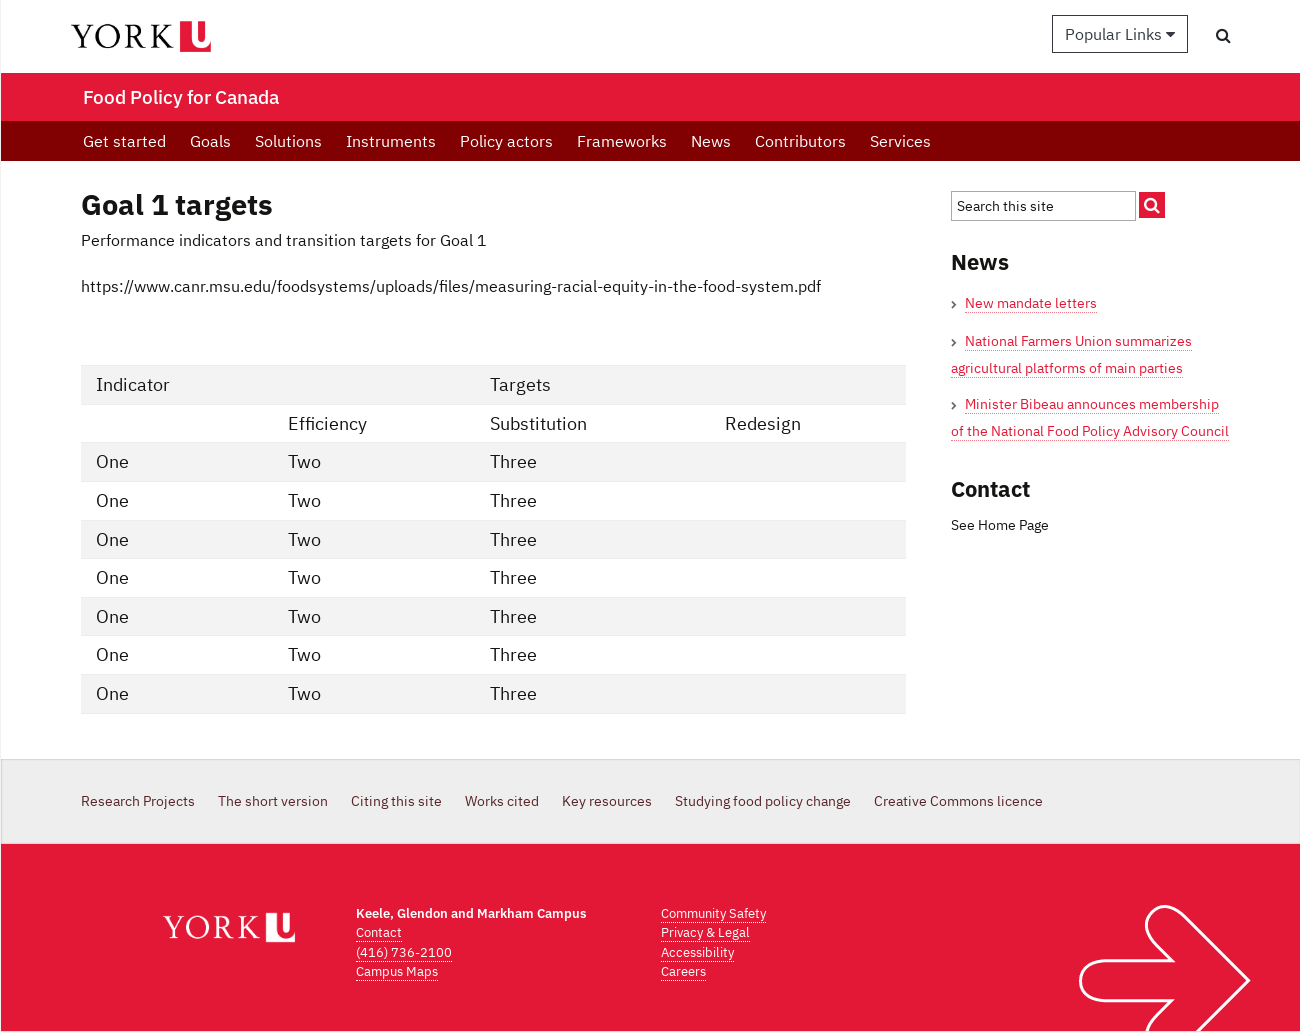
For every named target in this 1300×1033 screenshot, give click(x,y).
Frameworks (622, 141)
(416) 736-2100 (404, 952)
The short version (273, 801)
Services (900, 141)
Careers (683, 971)
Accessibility (697, 952)
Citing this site (396, 801)
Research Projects (138, 801)
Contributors (800, 141)
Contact (379, 932)
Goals (210, 141)
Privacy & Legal (705, 932)
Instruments (391, 141)
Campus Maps (397, 971)
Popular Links (1120, 34)
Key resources (607, 801)
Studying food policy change (763, 801)
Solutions (288, 141)
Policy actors (506, 141)
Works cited (502, 801)
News (711, 141)
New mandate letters (1031, 303)
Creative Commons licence (958, 801)
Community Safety (713, 913)
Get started (124, 141)
